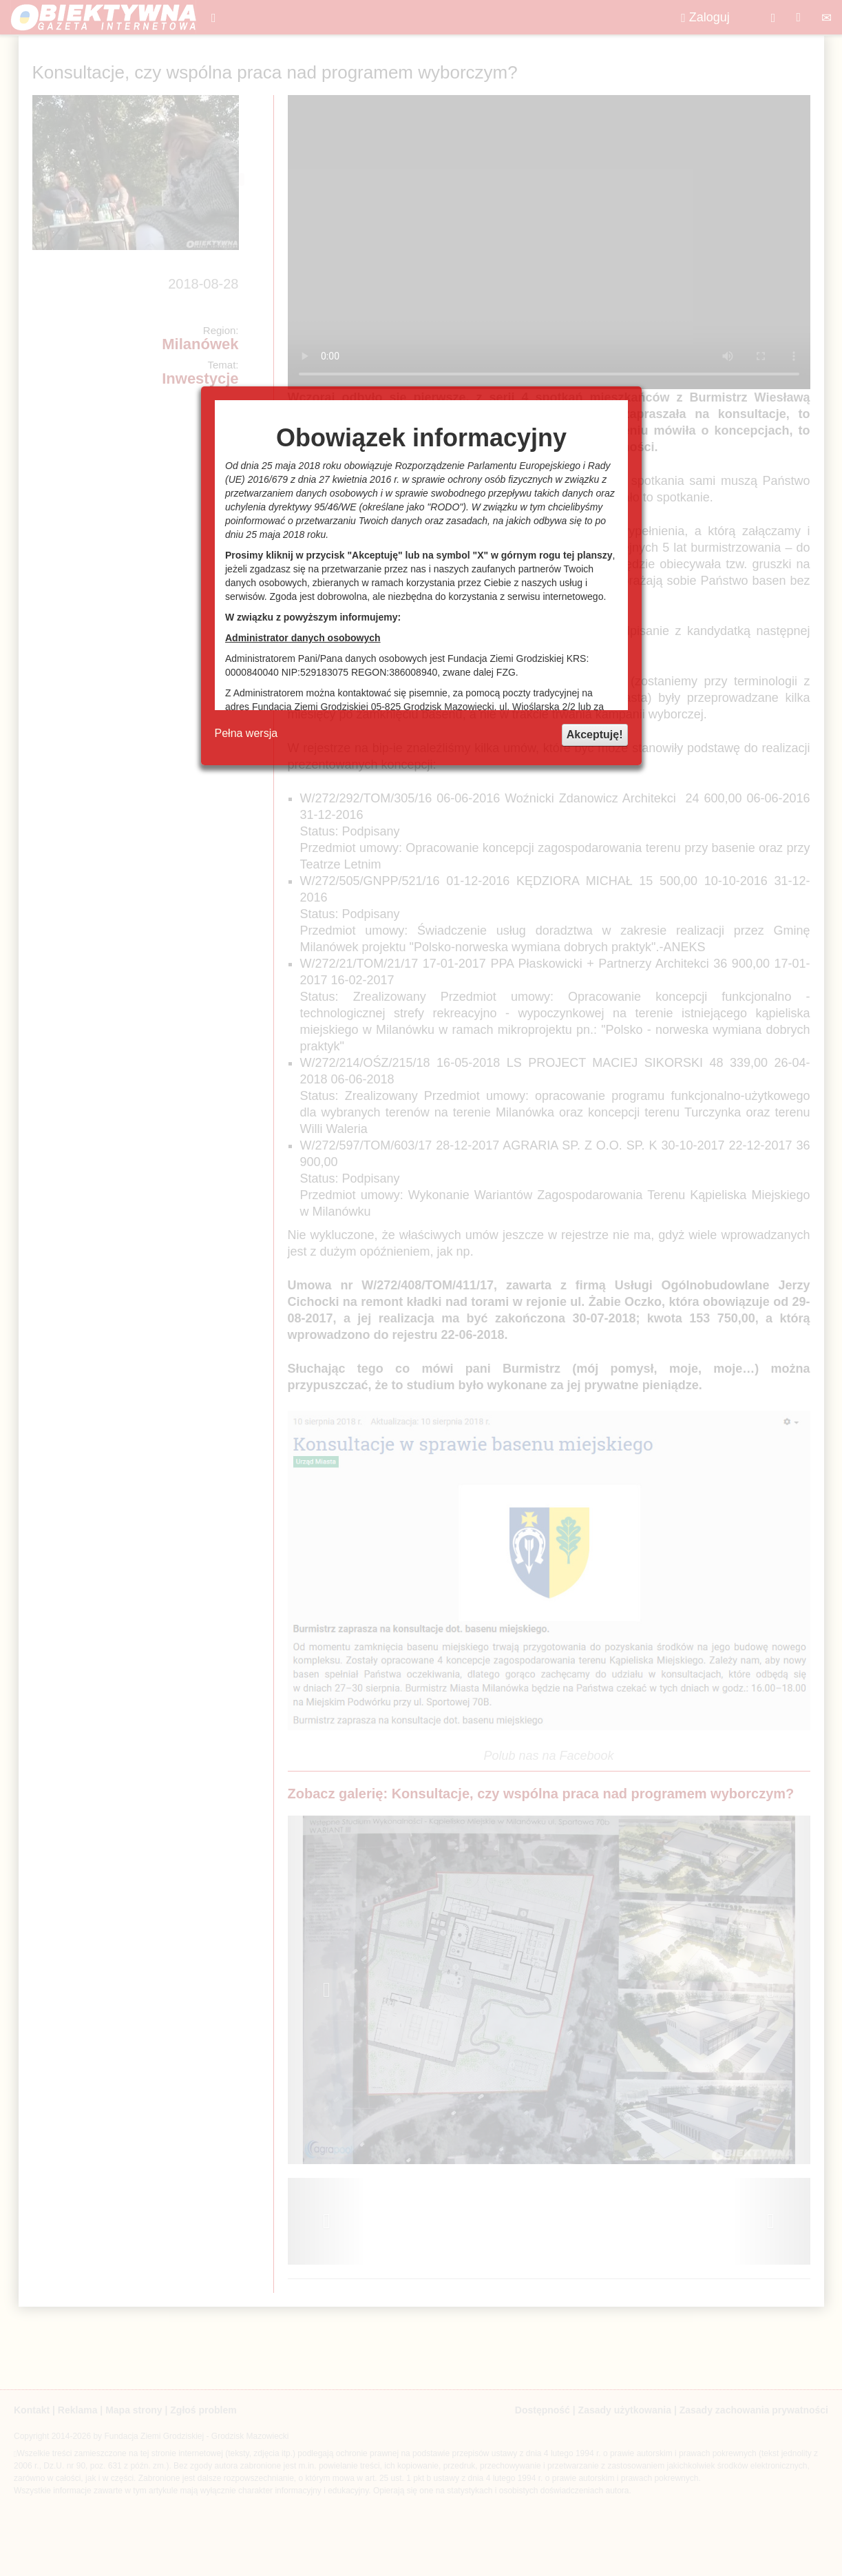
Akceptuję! (595, 734)
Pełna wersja (246, 733)
